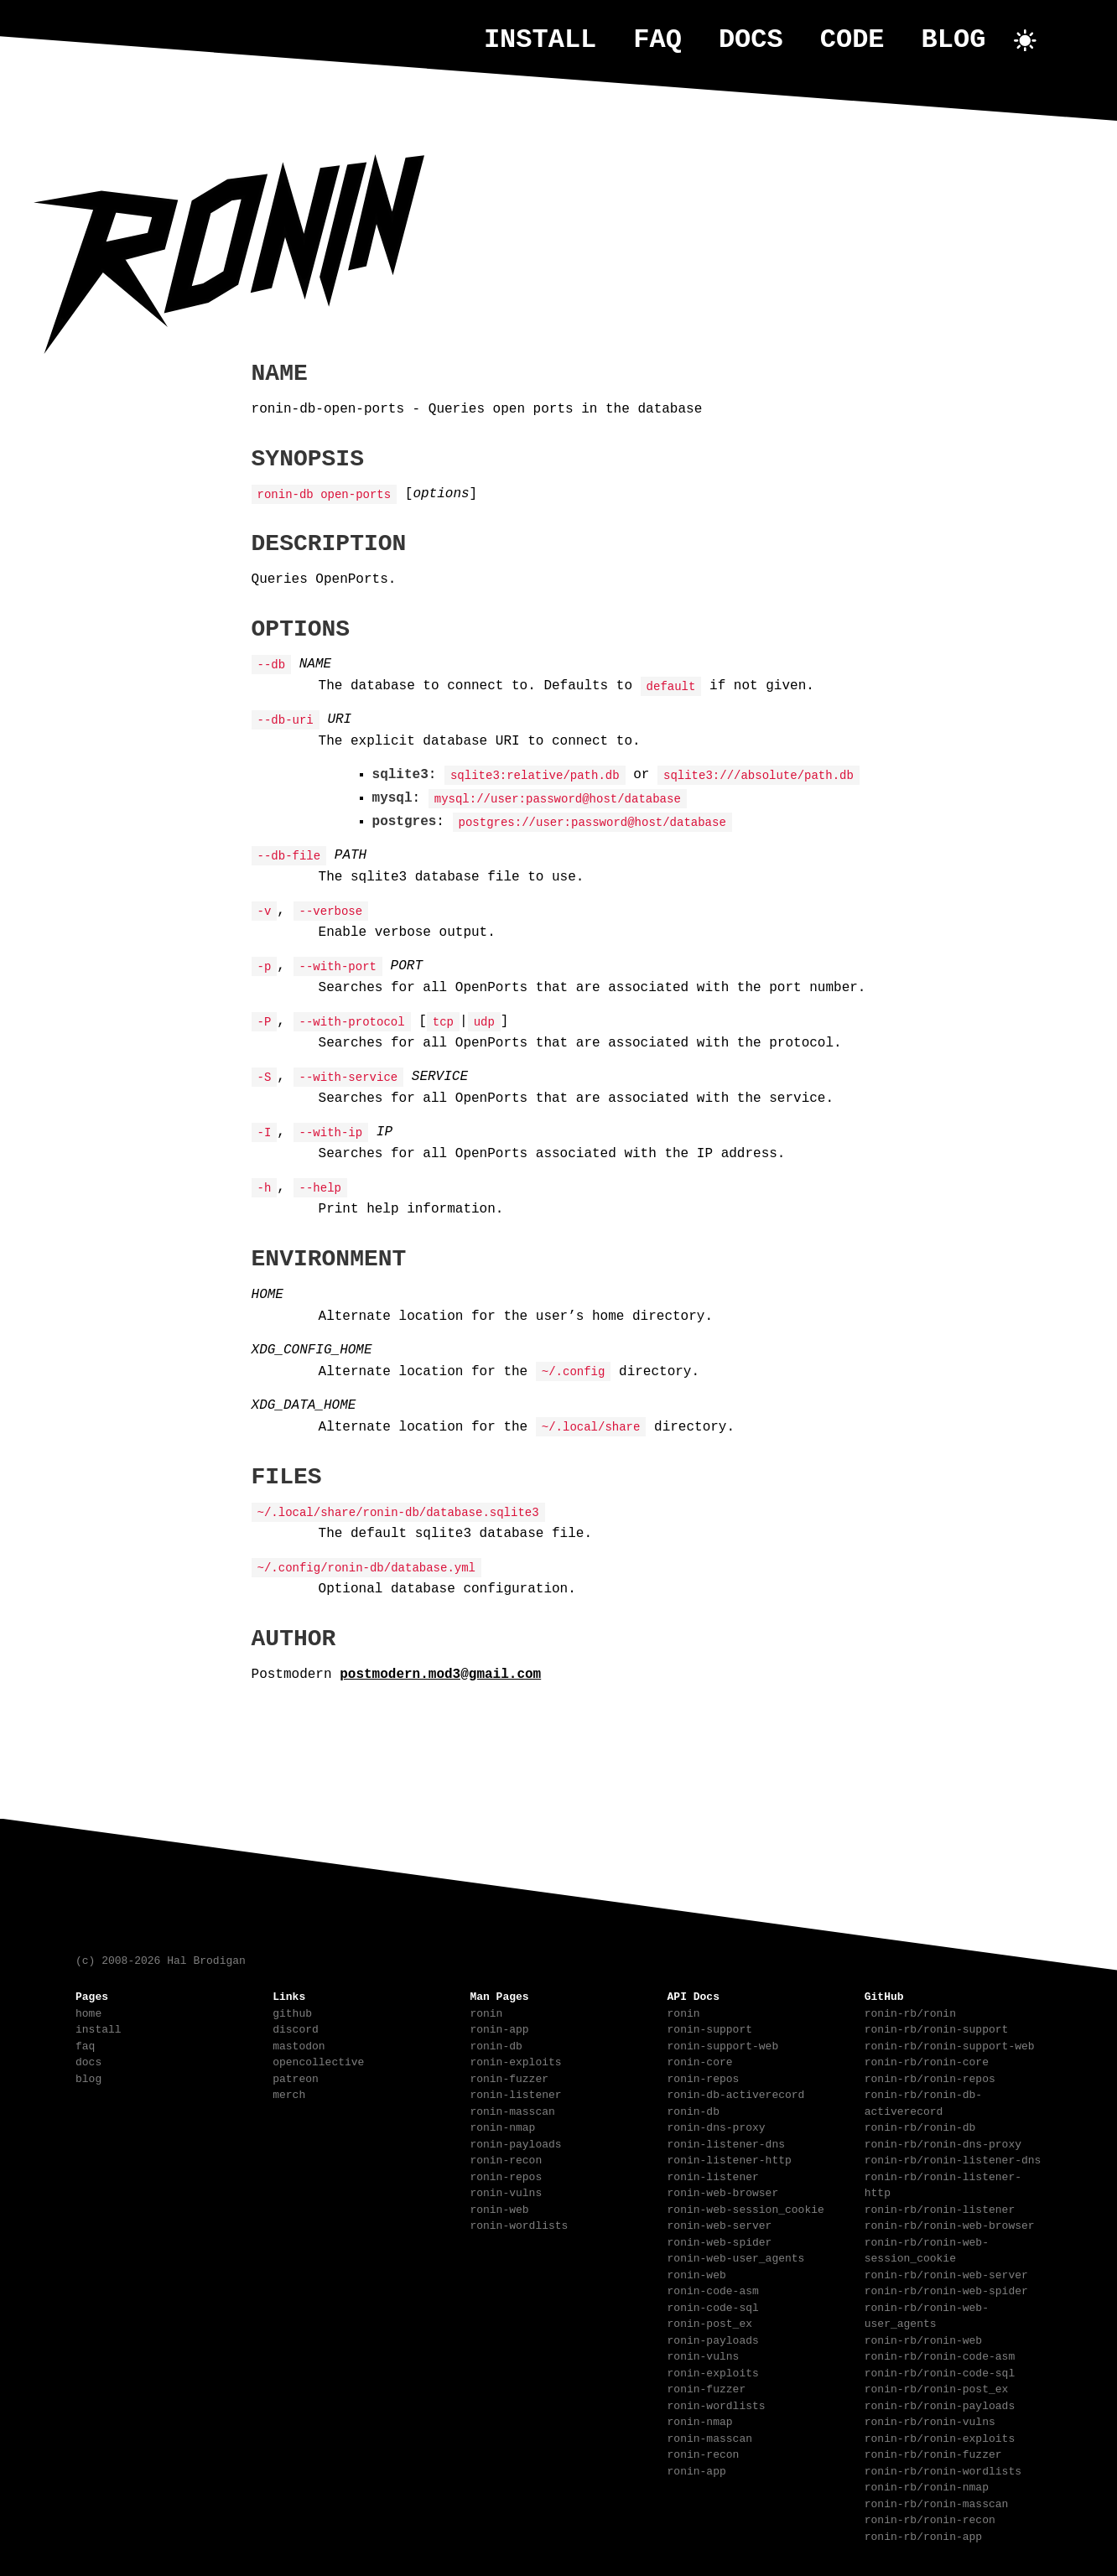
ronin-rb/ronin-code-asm (940, 2354)
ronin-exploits (515, 2060)
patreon (296, 2077)
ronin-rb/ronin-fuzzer (933, 2452)
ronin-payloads (515, 2142)
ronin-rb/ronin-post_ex (937, 2387)
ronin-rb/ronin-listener (940, 2207)
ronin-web (499, 2207)
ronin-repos (506, 2175)
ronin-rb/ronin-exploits (940, 2436)
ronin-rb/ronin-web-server (946, 2273)
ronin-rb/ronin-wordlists (943, 2469)
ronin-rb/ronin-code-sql (940, 2371)
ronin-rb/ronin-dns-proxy (943, 2142)
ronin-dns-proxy (717, 2125)
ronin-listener (515, 2093)
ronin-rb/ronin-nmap (927, 2485)
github (292, 2011)
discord (296, 2027)
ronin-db (496, 2044)
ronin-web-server (720, 2223)
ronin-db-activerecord (736, 2093)
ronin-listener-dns (726, 2142)
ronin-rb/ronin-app (923, 2534)
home (88, 2011)
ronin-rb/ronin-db (920, 2125)
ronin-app (499, 2027)
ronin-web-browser (723, 2191)
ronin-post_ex (710, 2321)
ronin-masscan (512, 2109)
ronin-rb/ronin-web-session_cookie (927, 2249)
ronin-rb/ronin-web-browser (950, 2223)
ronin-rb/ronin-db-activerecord (923, 2101)
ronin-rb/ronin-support (937, 2027)
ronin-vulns (506, 2191)
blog (954, 40)
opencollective (318, 2060)
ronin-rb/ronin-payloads (940, 2404)
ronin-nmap (502, 2125)
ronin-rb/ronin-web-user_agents (927, 2314)
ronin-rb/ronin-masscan (937, 2502)
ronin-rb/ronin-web (923, 2338)
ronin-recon (506, 2158)
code (852, 40)
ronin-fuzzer (509, 2077)
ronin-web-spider (720, 2240)
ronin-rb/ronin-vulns (930, 2420)
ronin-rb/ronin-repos (930, 2077)
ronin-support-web (723, 2044)
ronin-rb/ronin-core (927, 2060)
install (540, 40)
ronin (486, 2011)
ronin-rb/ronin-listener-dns (953, 2158)
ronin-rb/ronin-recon (930, 2518)
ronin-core (700, 2060)
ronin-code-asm (713, 2289)
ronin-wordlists (519, 2223)
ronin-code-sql (713, 2306)
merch (289, 2093)
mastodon (299, 2044)
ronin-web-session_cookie (746, 2207)
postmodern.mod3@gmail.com (440, 1673)
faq (657, 40)
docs (751, 40)
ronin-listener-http (730, 2158)
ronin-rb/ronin (910, 2011)
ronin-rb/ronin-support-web (950, 2044)
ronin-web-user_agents (736, 2256)
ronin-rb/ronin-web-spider (946, 2289)
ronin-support (710, 2027)
